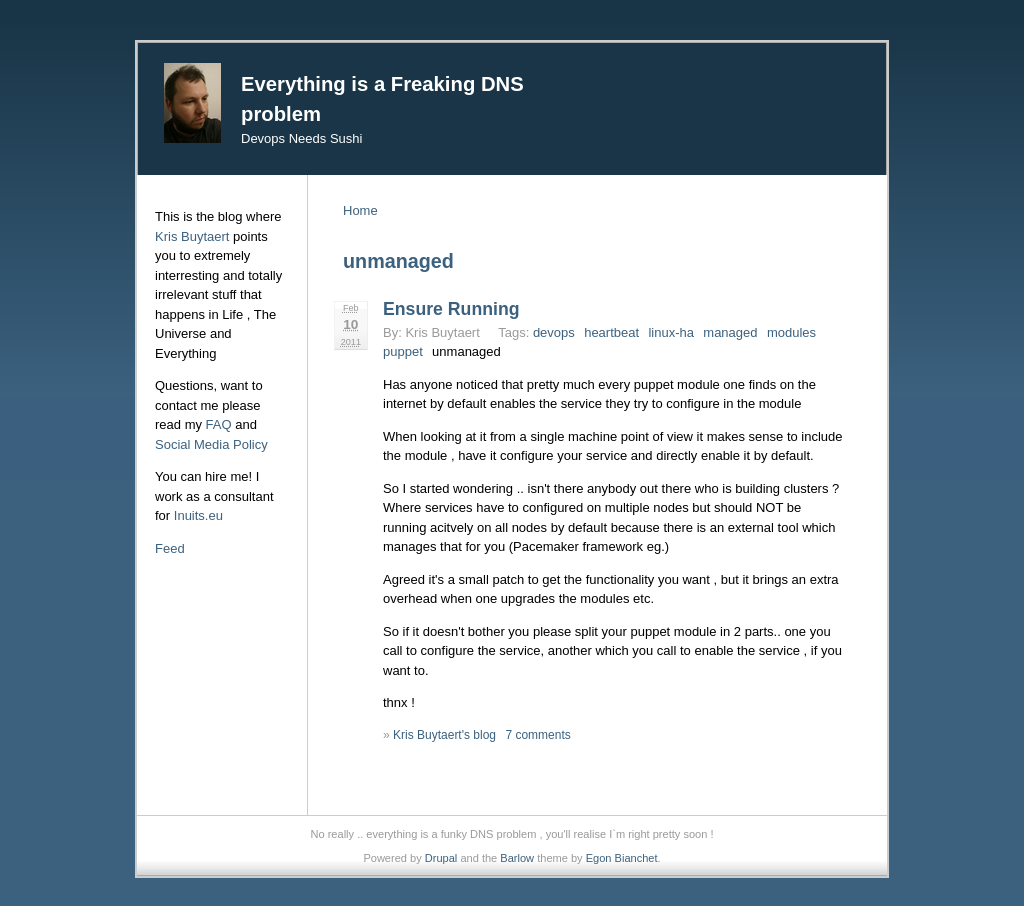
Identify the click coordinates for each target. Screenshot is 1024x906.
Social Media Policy (211, 444)
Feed (170, 548)
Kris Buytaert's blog (444, 735)
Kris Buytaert (192, 236)
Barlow (517, 858)
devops (554, 332)
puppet (403, 351)
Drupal (441, 858)
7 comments (537, 735)
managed (730, 332)
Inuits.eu (198, 515)
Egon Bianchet (622, 858)
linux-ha (671, 332)
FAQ (219, 424)
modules (791, 332)
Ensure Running (451, 309)
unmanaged (466, 351)
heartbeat (611, 332)
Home (360, 210)
